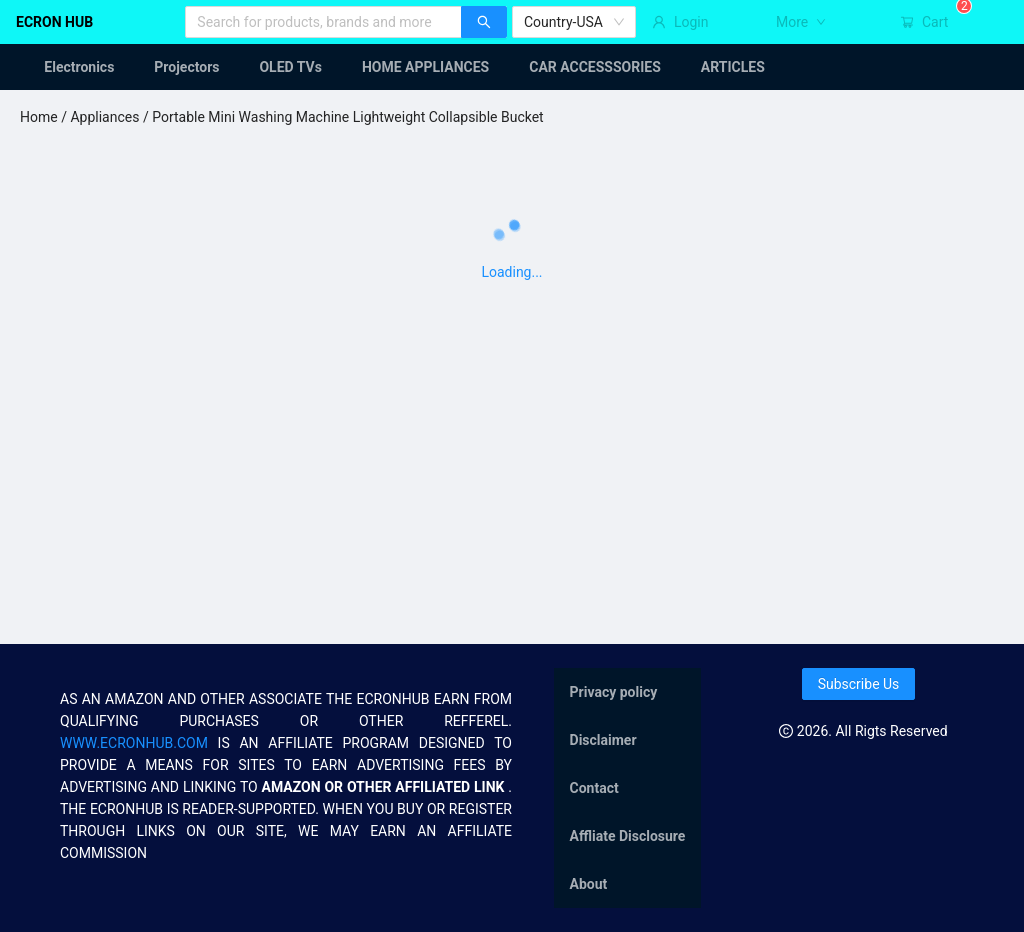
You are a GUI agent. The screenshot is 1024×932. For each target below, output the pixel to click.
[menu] (512, 67)
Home (39, 117)
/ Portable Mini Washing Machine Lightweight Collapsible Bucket (341, 117)
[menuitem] (67, 67)
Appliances (104, 117)
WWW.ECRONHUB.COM (134, 743)
